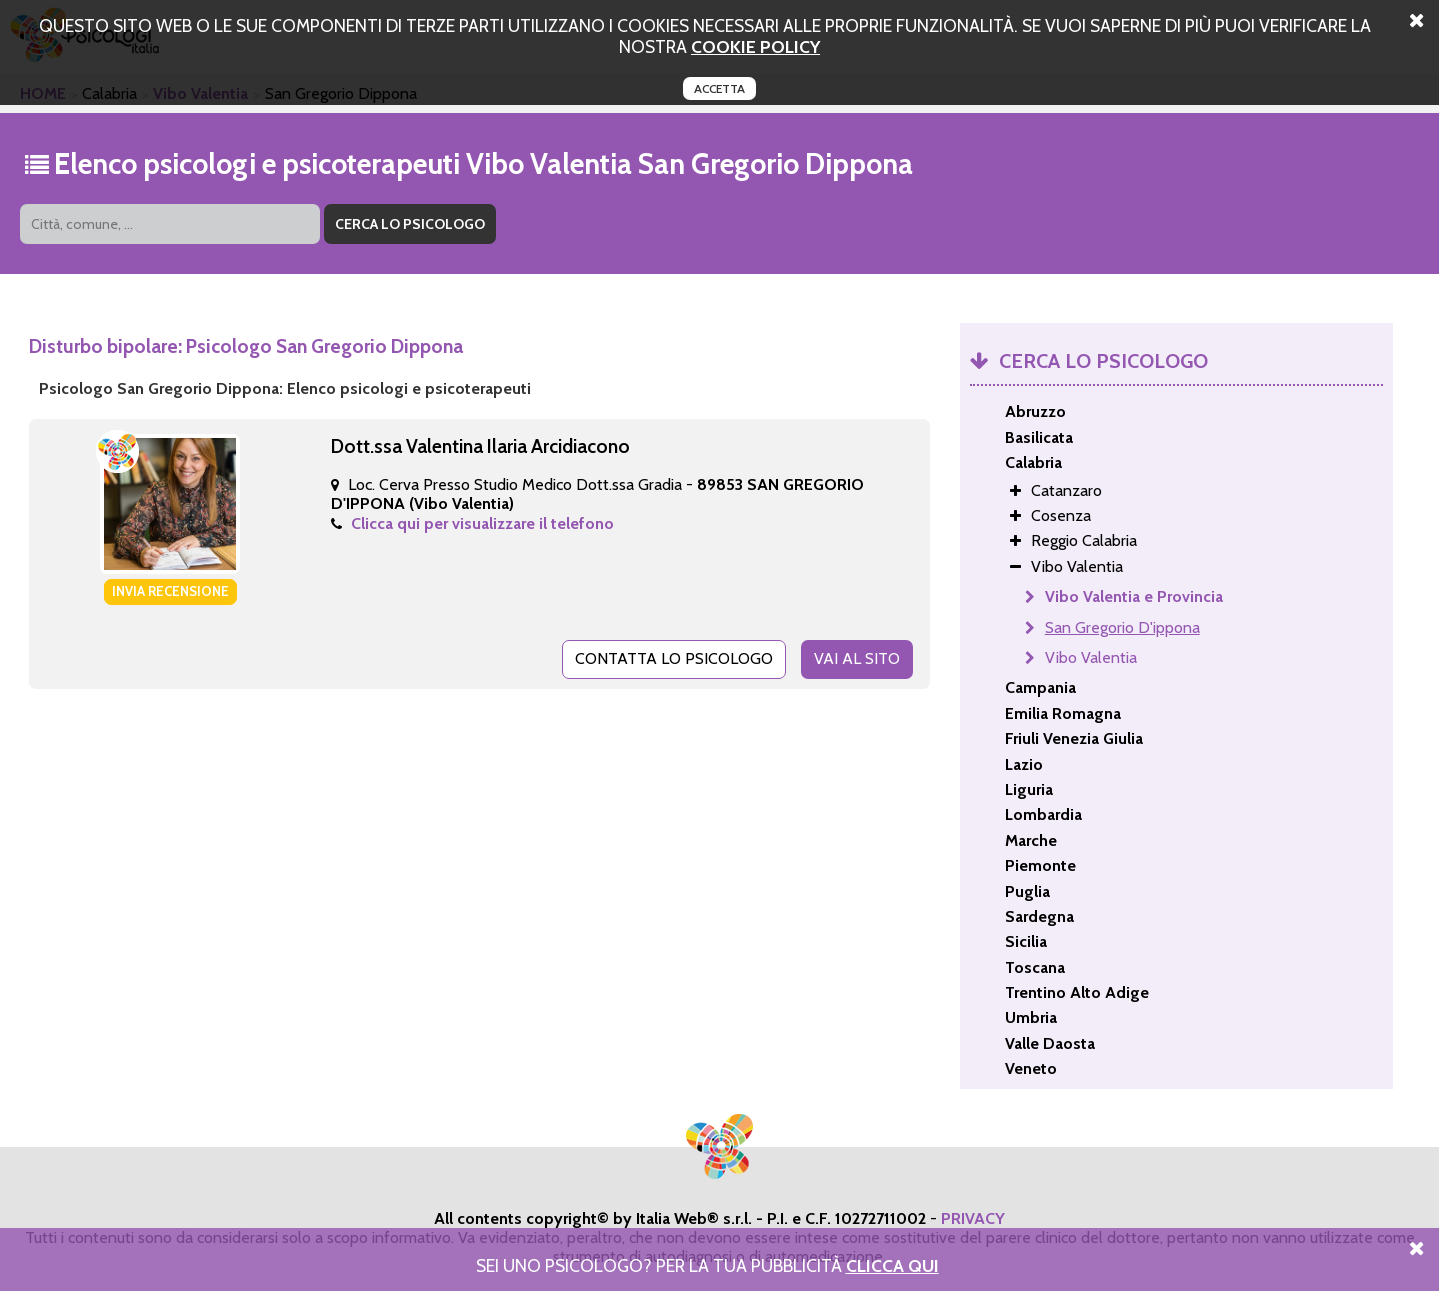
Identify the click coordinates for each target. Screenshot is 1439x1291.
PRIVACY (973, 1218)
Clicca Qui (892, 1265)
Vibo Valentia (1091, 657)
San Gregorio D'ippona (1122, 627)
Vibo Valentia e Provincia (1134, 596)
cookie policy (755, 46)
